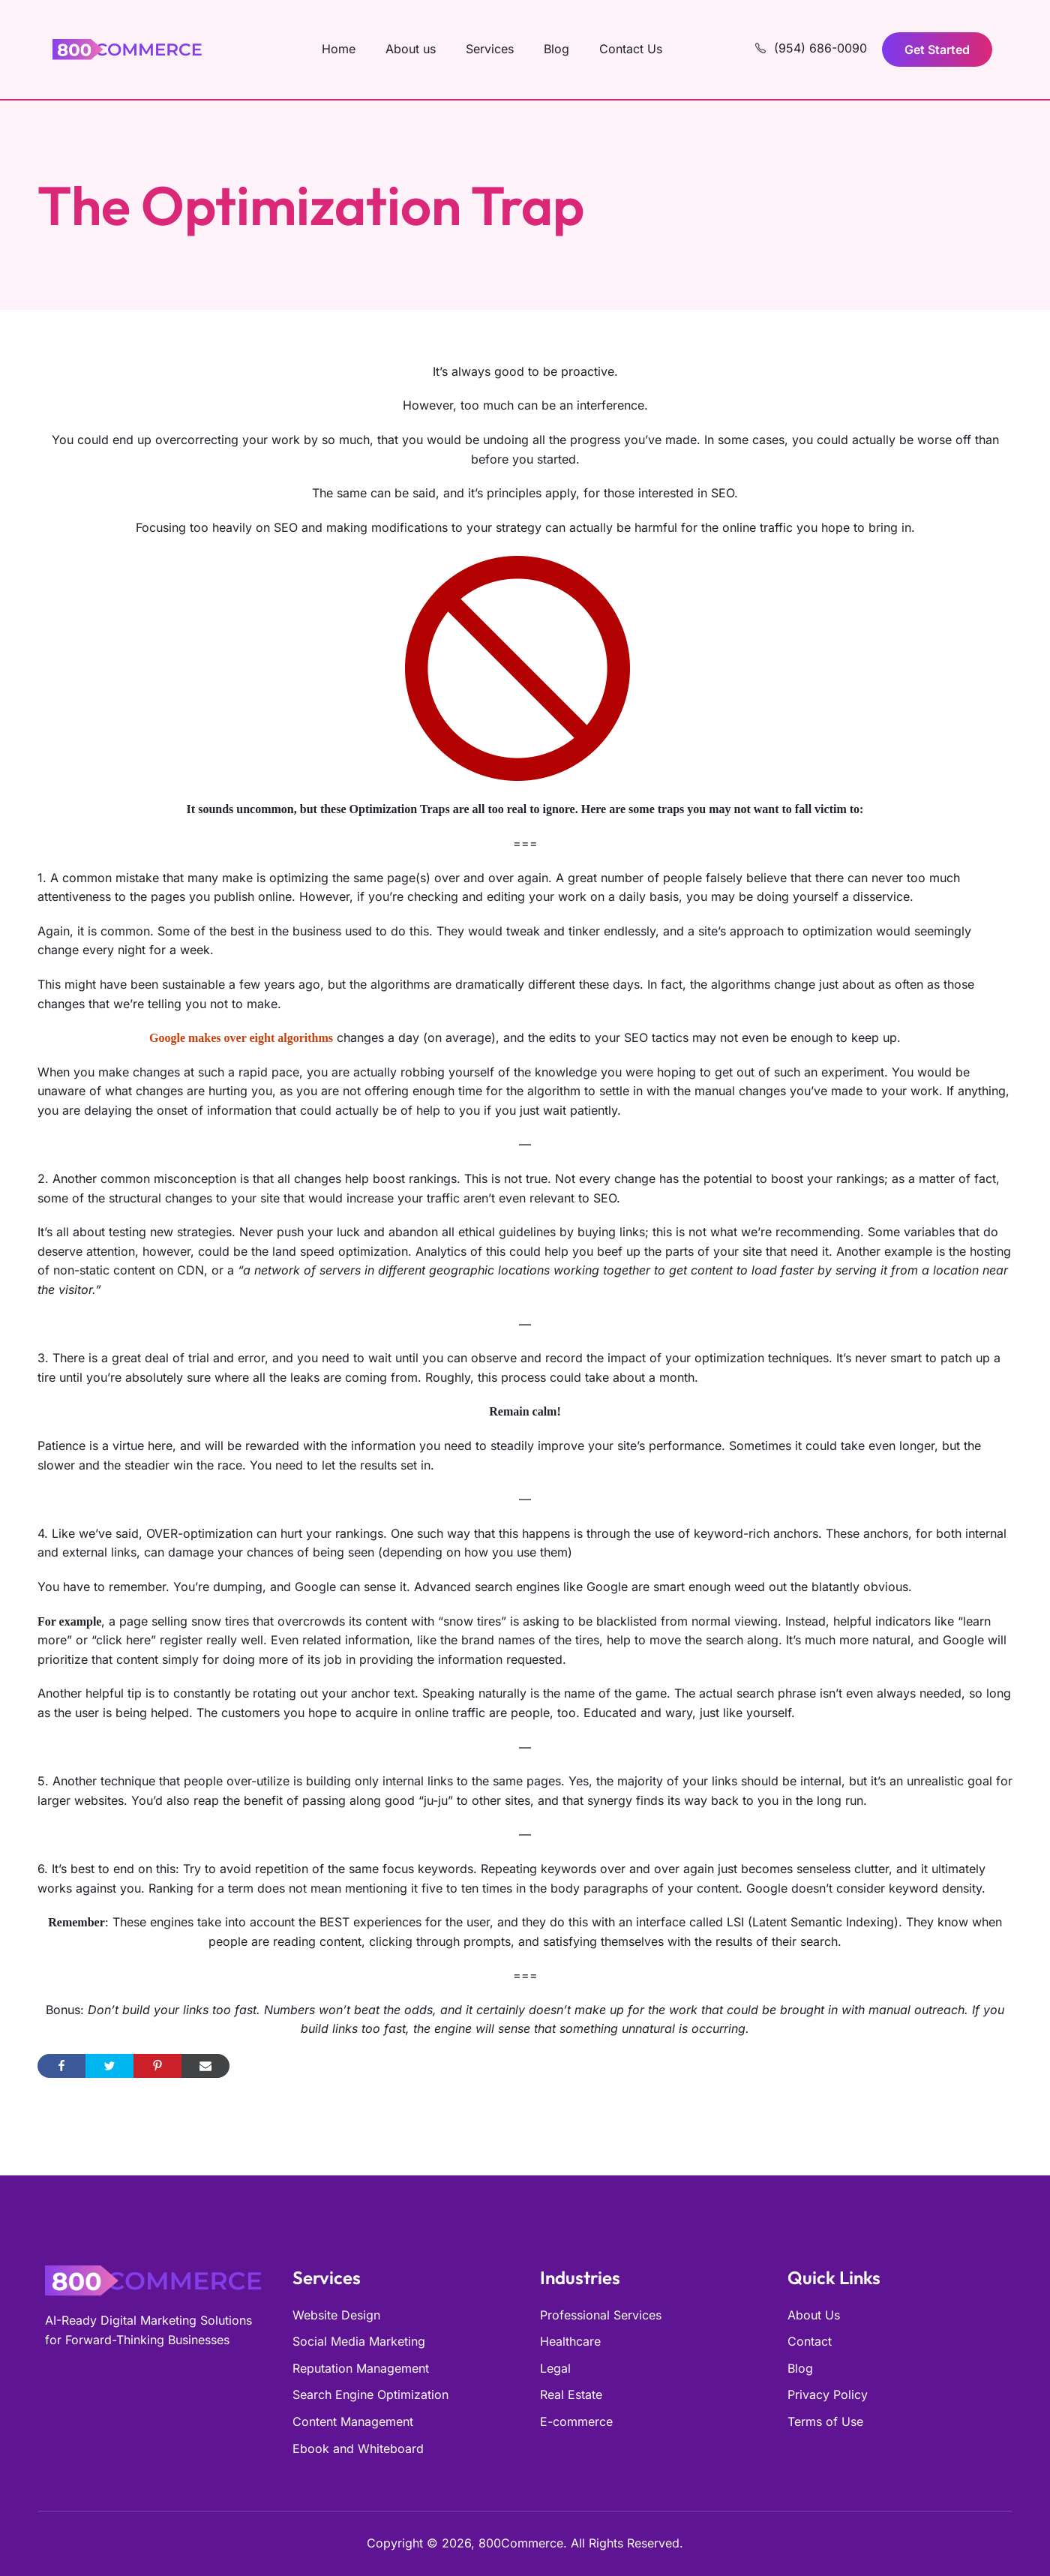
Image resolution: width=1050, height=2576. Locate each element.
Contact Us (630, 48)
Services (490, 48)
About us (411, 48)
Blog (556, 48)
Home (339, 48)
